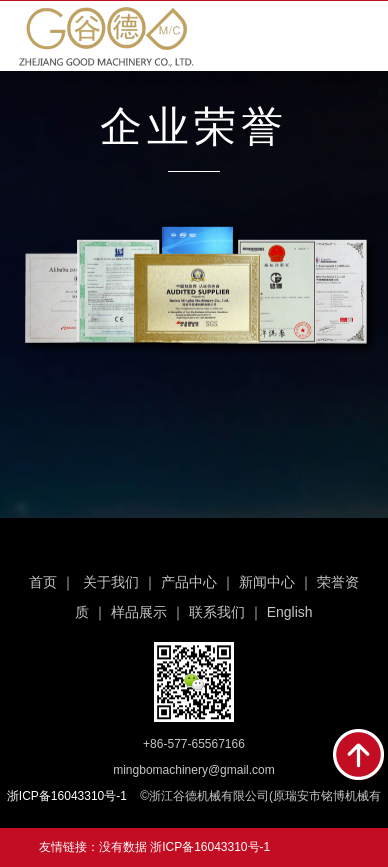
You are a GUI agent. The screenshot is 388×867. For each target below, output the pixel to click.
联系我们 (217, 612)
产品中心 (189, 582)
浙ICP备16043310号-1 (210, 847)
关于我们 (111, 582)
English (290, 612)
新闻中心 (267, 582)
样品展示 (139, 612)
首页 (43, 582)
